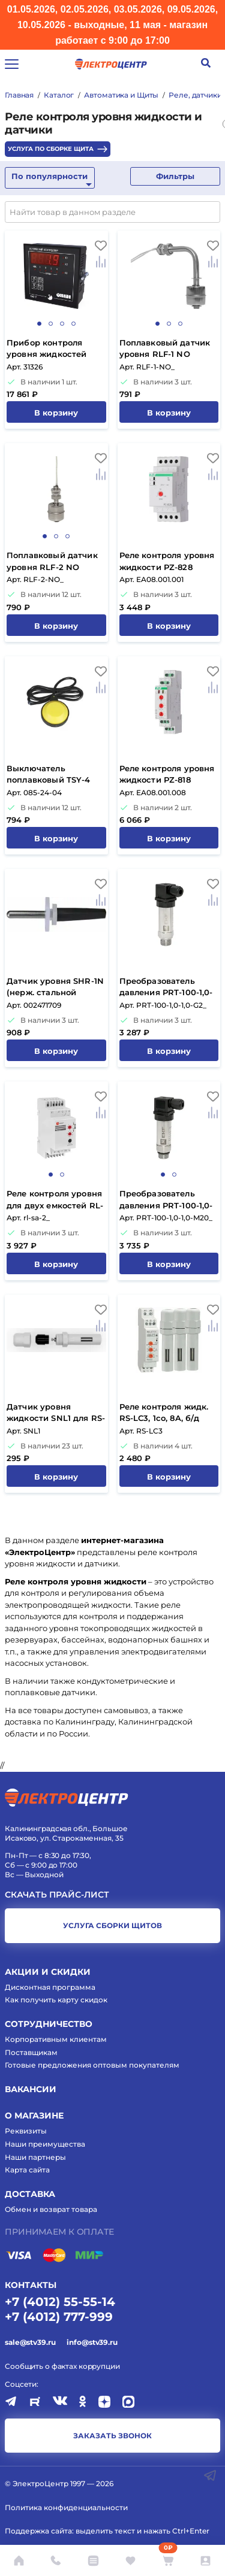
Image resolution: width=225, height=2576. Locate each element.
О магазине (34, 2115)
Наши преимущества (45, 2143)
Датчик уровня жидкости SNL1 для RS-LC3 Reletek (56, 1413)
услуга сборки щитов (112, 1925)
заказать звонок (112, 2435)
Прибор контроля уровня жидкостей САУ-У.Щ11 (46, 349)
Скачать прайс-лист (57, 1895)
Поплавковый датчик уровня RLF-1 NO (165, 348)
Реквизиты (26, 2130)
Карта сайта (27, 2169)
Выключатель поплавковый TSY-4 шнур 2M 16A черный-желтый (53, 775)
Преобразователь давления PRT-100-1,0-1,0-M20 (166, 1200)
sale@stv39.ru (30, 2342)
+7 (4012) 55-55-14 (60, 2302)
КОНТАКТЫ (30, 2285)
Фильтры (175, 176)
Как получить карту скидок (56, 1999)
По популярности (49, 176)
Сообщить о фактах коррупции (62, 2366)
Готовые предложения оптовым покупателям (92, 2064)
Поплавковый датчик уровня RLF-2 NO (52, 561)
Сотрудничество (48, 2024)
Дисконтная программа (50, 1987)
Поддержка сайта (38, 2530)
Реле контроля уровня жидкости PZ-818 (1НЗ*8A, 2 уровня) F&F (167, 775)
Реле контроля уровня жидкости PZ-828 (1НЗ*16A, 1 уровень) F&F (167, 562)
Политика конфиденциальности (66, 2507)
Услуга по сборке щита (57, 149)
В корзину (56, 412)
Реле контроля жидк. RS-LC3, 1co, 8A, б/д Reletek (164, 1413)
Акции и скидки (48, 1971)
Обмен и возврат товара (51, 2209)
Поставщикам (31, 2052)
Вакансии (30, 2089)
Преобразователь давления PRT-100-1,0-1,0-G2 (166, 987)
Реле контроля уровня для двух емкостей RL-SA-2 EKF (55, 1200)
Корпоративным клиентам (56, 2039)
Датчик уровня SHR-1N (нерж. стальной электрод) (55, 987)
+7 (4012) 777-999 (59, 2317)
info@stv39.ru (92, 2342)
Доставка (30, 2194)
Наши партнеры (35, 2157)
